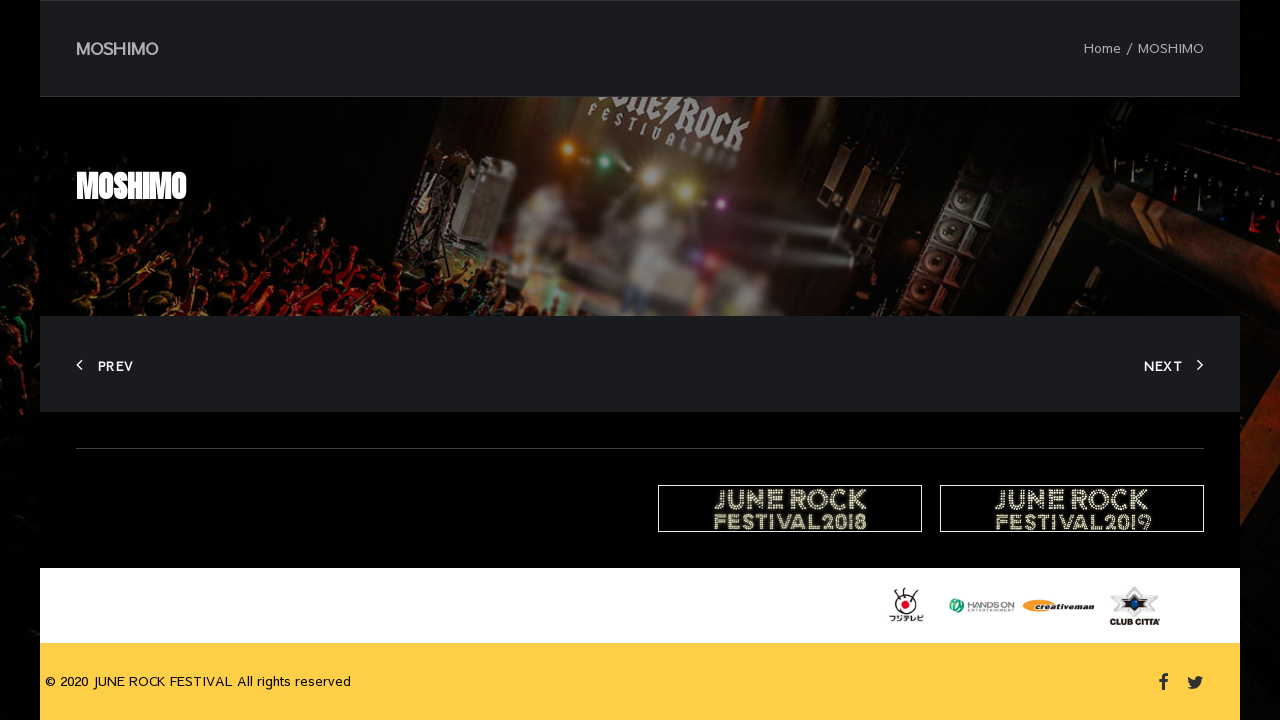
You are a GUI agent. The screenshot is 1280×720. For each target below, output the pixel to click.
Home (1102, 48)
